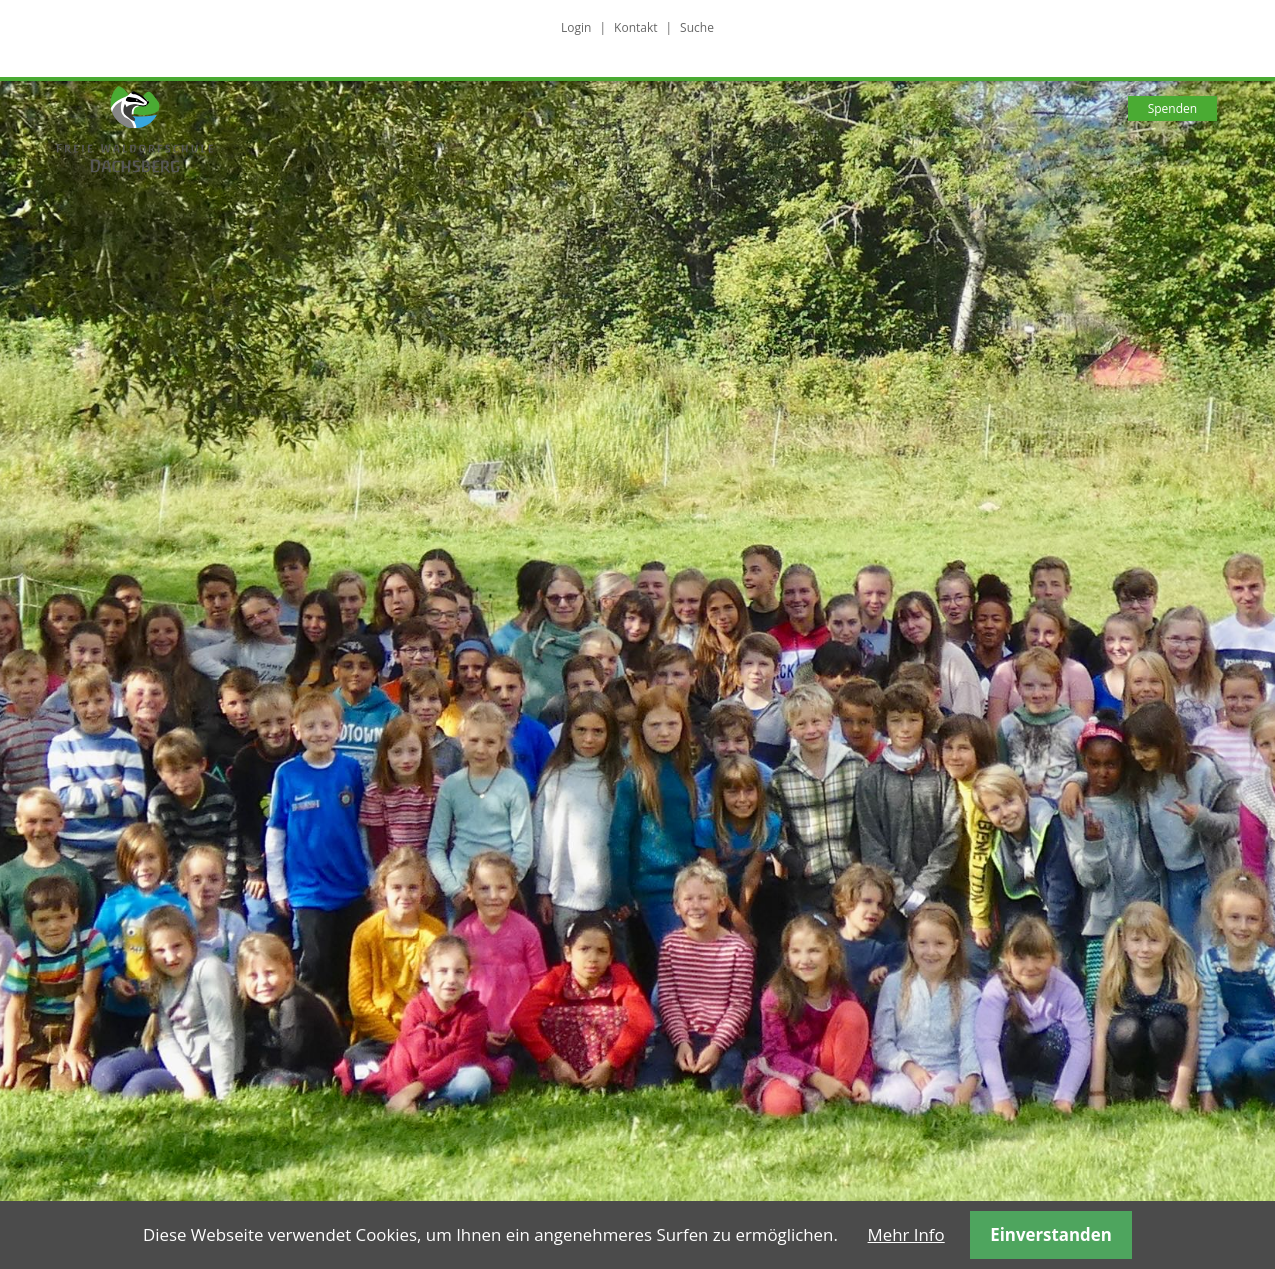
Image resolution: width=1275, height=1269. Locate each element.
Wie (645, 109)
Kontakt (635, 27)
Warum (443, 109)
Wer (552, 109)
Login (576, 27)
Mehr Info (906, 1234)
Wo (830, 109)
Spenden (1172, 108)
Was (739, 109)
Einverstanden (1051, 1234)
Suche (697, 27)
